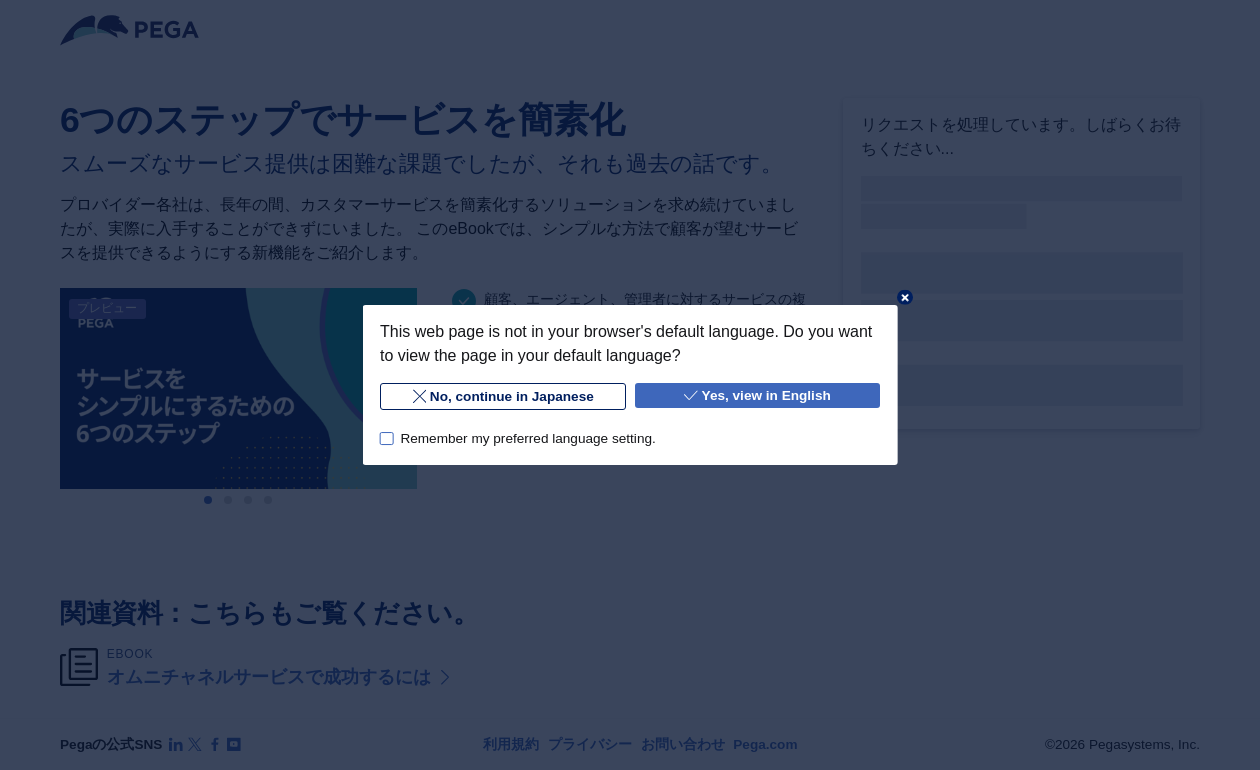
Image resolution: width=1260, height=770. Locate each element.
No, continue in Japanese (502, 396)
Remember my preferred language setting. (527, 438)
